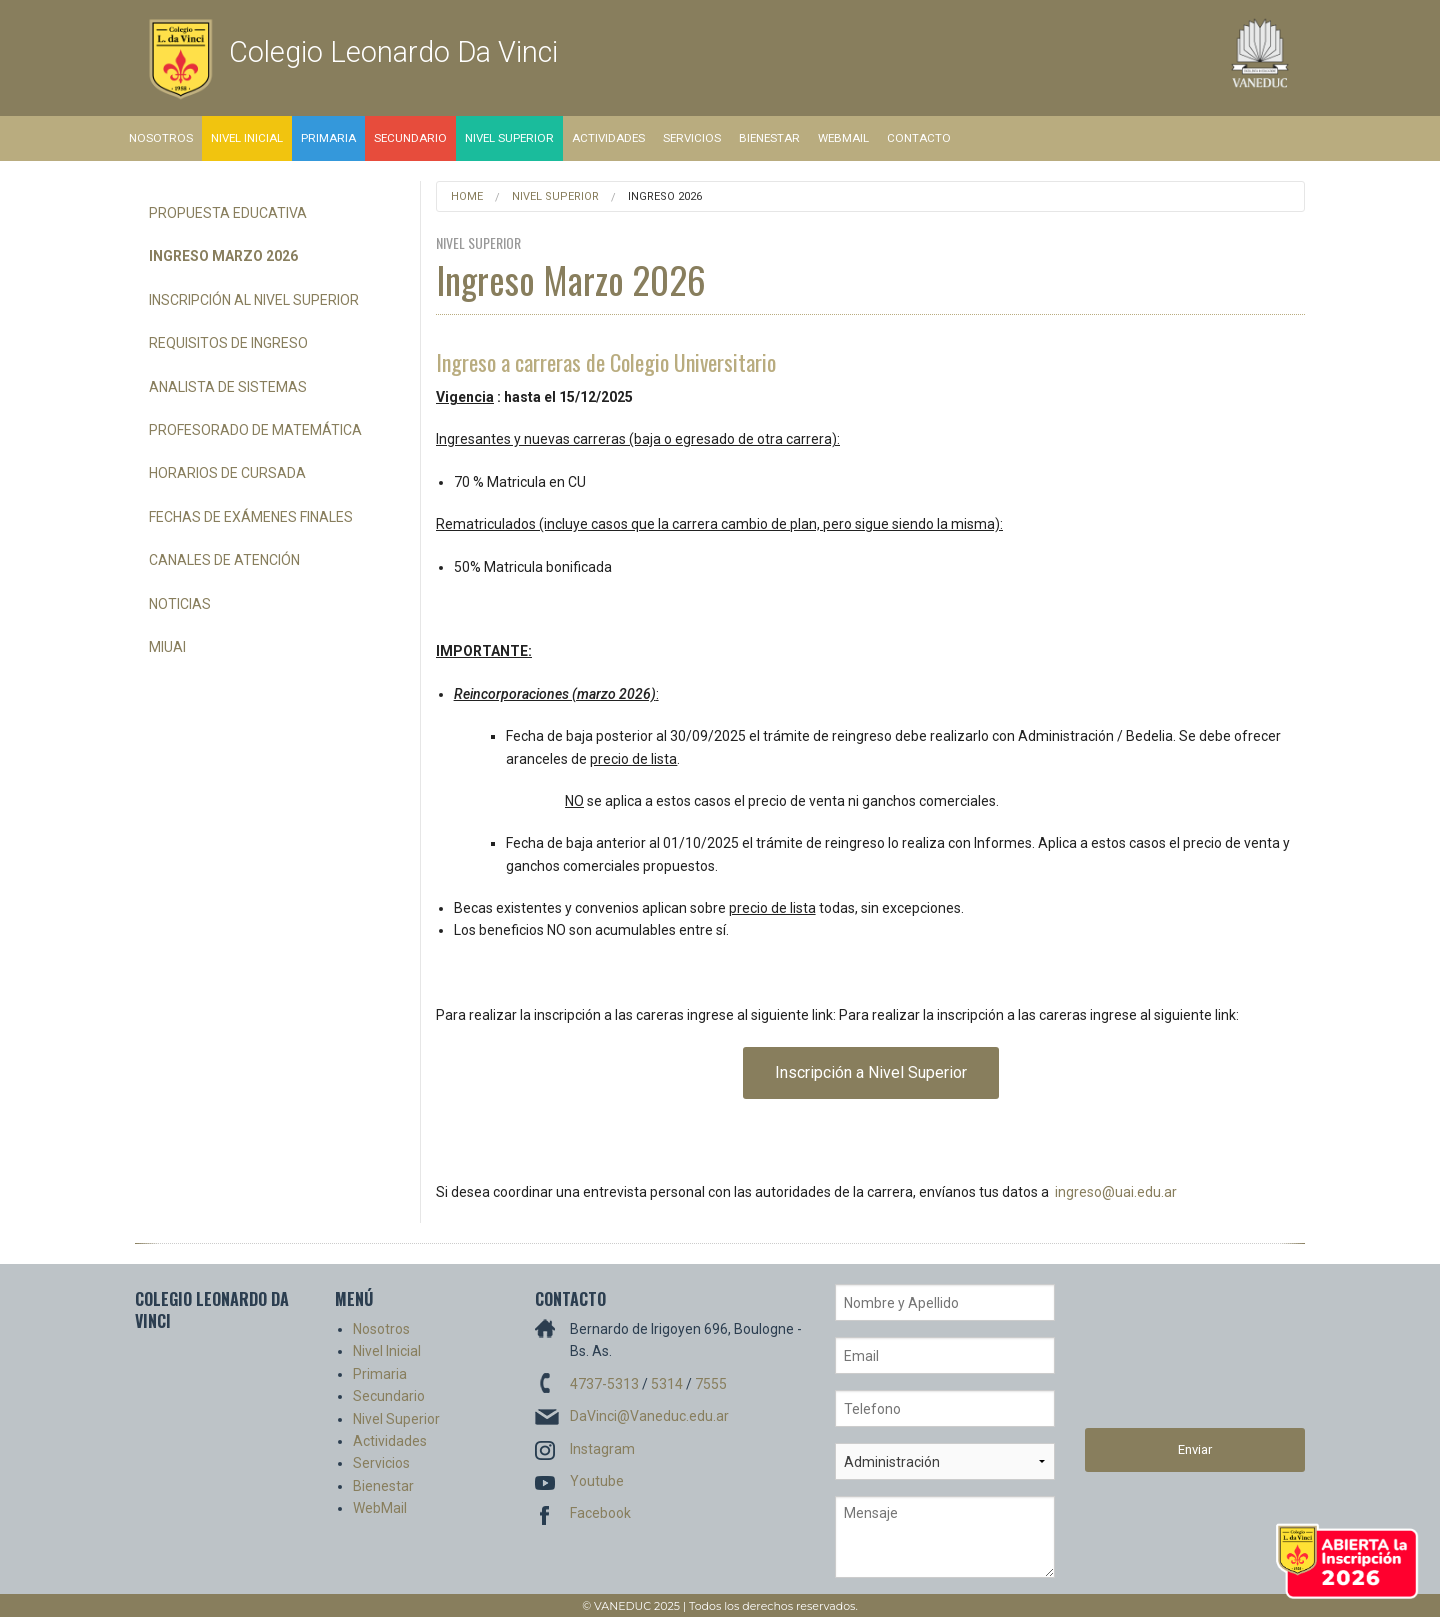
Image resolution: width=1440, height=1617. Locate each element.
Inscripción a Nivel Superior (871, 1072)
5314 (667, 1384)
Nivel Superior (509, 138)
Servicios (692, 138)
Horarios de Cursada (227, 473)
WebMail (843, 138)
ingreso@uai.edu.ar (1116, 1192)
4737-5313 (604, 1384)
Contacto (919, 138)
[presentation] (1167, 1356)
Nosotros (161, 138)
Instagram (602, 1449)
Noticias (180, 604)
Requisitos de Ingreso (228, 343)
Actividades (608, 138)
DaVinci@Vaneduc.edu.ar (649, 1416)
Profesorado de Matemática (255, 430)
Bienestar (769, 138)
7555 (711, 1384)
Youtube (597, 1481)
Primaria (328, 138)
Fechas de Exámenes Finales (251, 517)
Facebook (600, 1513)
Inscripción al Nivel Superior (254, 300)
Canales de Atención (224, 560)
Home (467, 196)
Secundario (410, 138)
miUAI (167, 647)
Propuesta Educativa (228, 213)
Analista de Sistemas (228, 387)
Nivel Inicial (247, 138)
